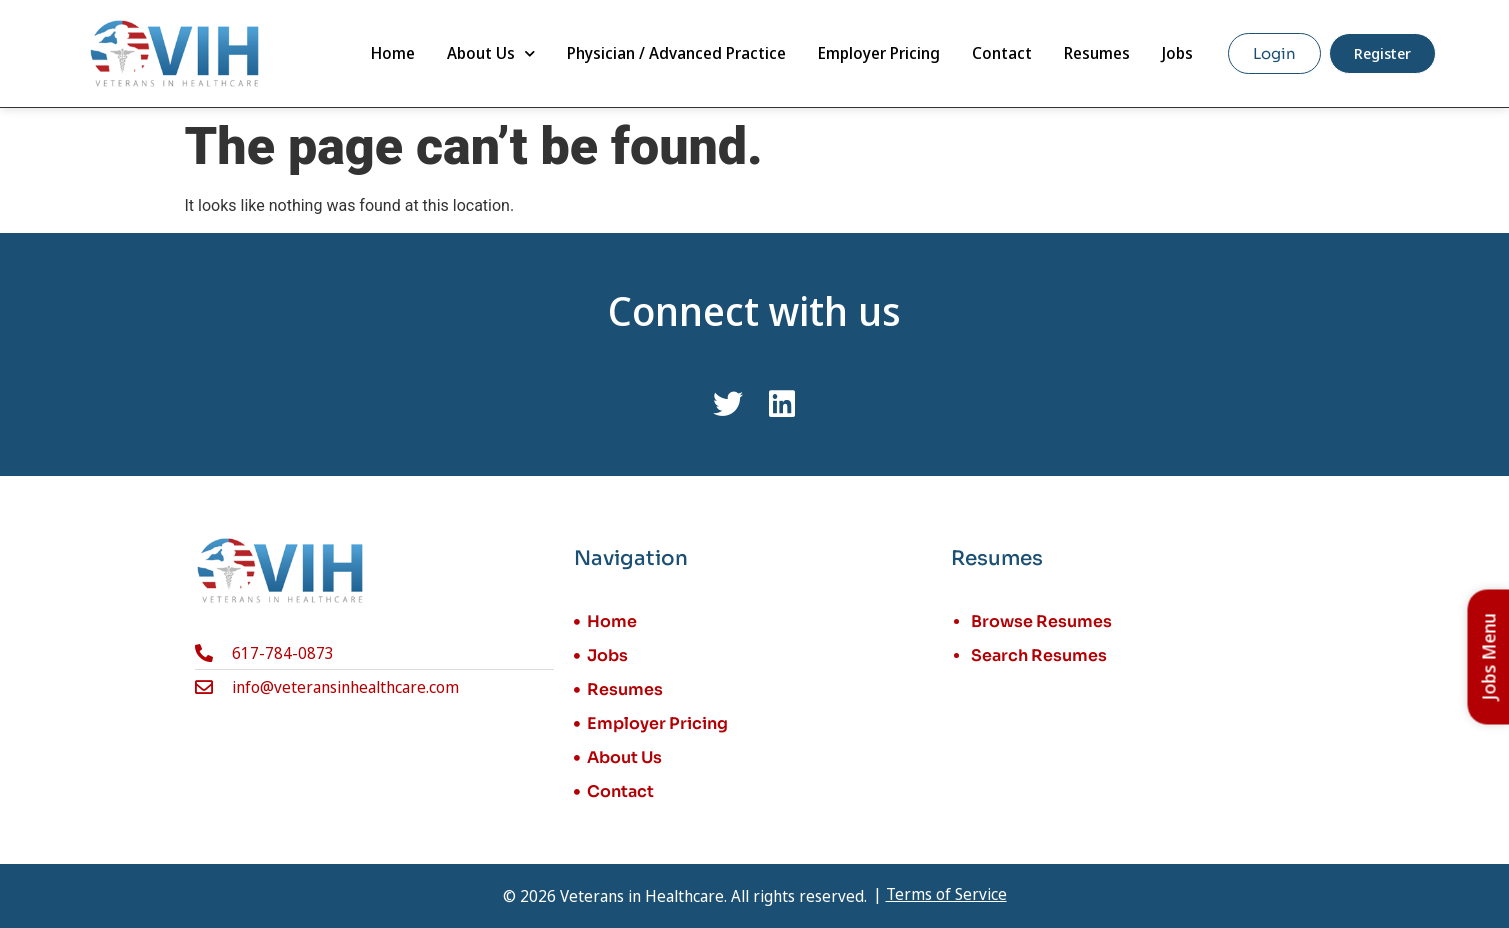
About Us (491, 53)
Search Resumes (1039, 655)
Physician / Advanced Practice (676, 53)
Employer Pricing (879, 53)
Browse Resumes (1041, 621)
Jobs (1177, 53)
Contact (1002, 53)
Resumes (1097, 53)
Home (393, 53)
